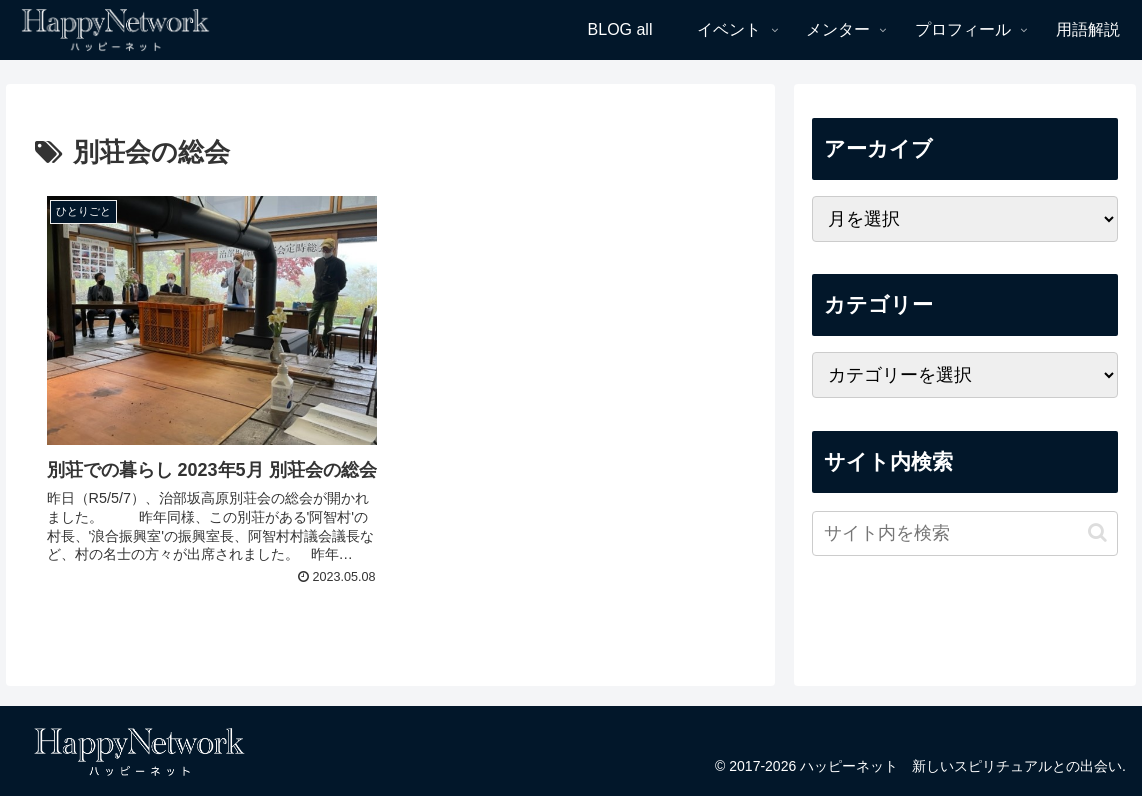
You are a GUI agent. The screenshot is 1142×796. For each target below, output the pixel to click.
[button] (1097, 532)
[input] (965, 533)
